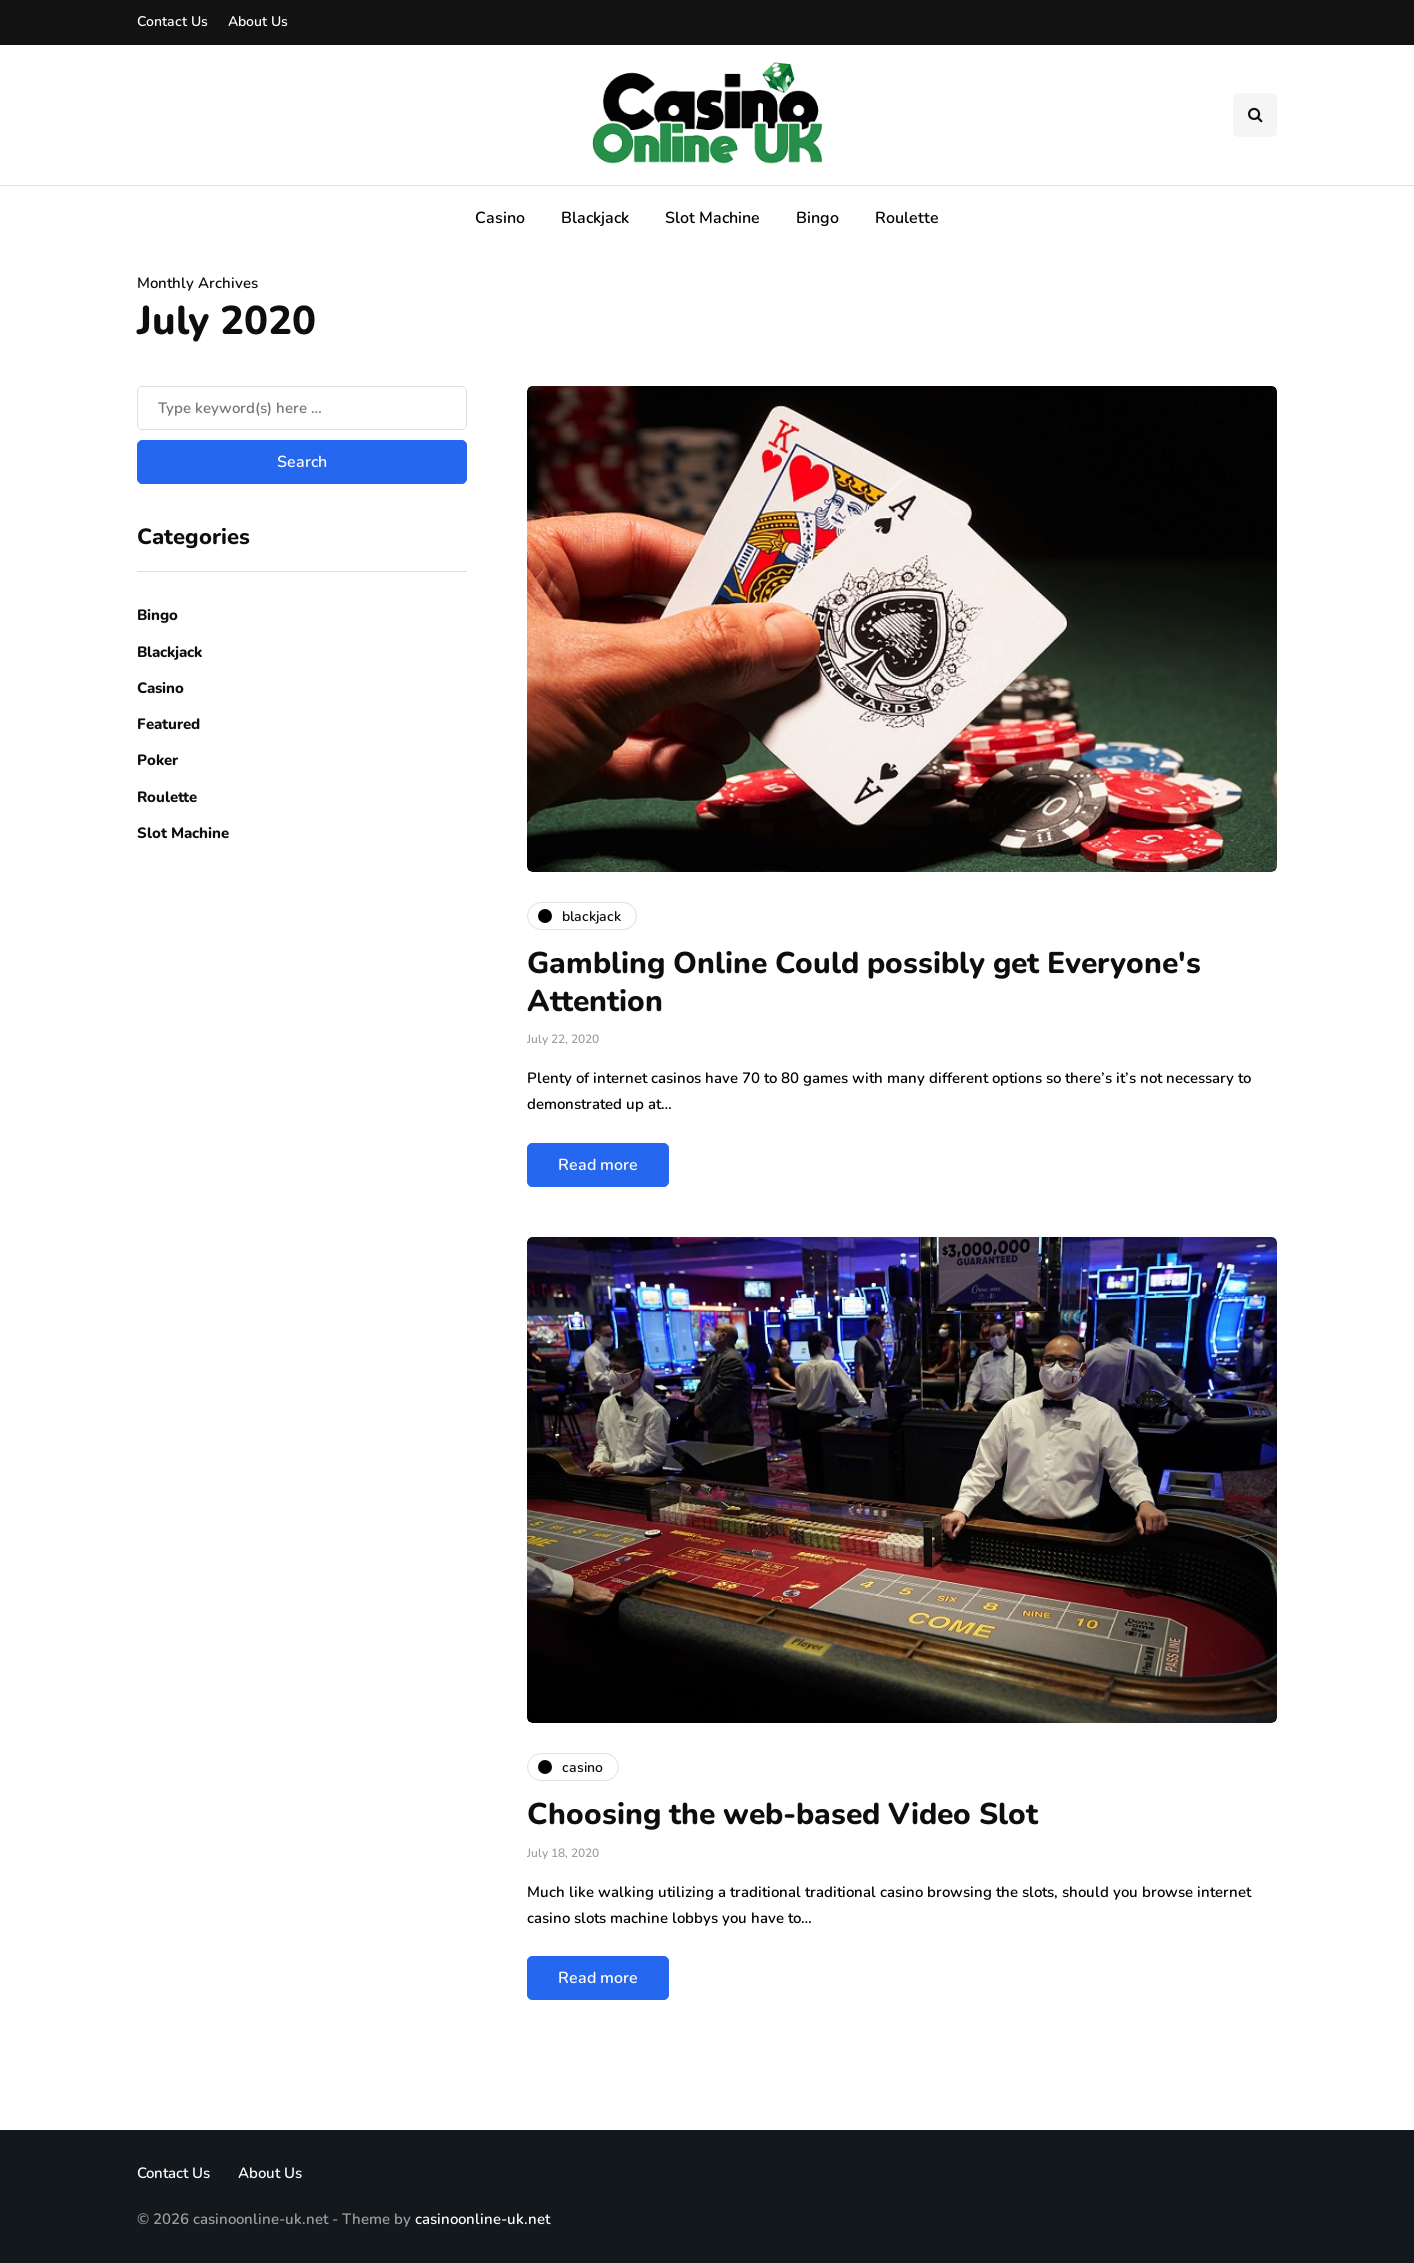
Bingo (817, 218)
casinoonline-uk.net (482, 2219)
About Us (258, 21)
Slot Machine (712, 218)
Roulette (907, 218)
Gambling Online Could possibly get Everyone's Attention (864, 982)
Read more (598, 1165)
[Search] (302, 408)
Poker (157, 760)
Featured (168, 724)
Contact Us (172, 21)
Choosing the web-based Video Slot (782, 1814)
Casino (500, 218)
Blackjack (595, 218)
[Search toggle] (1255, 115)
